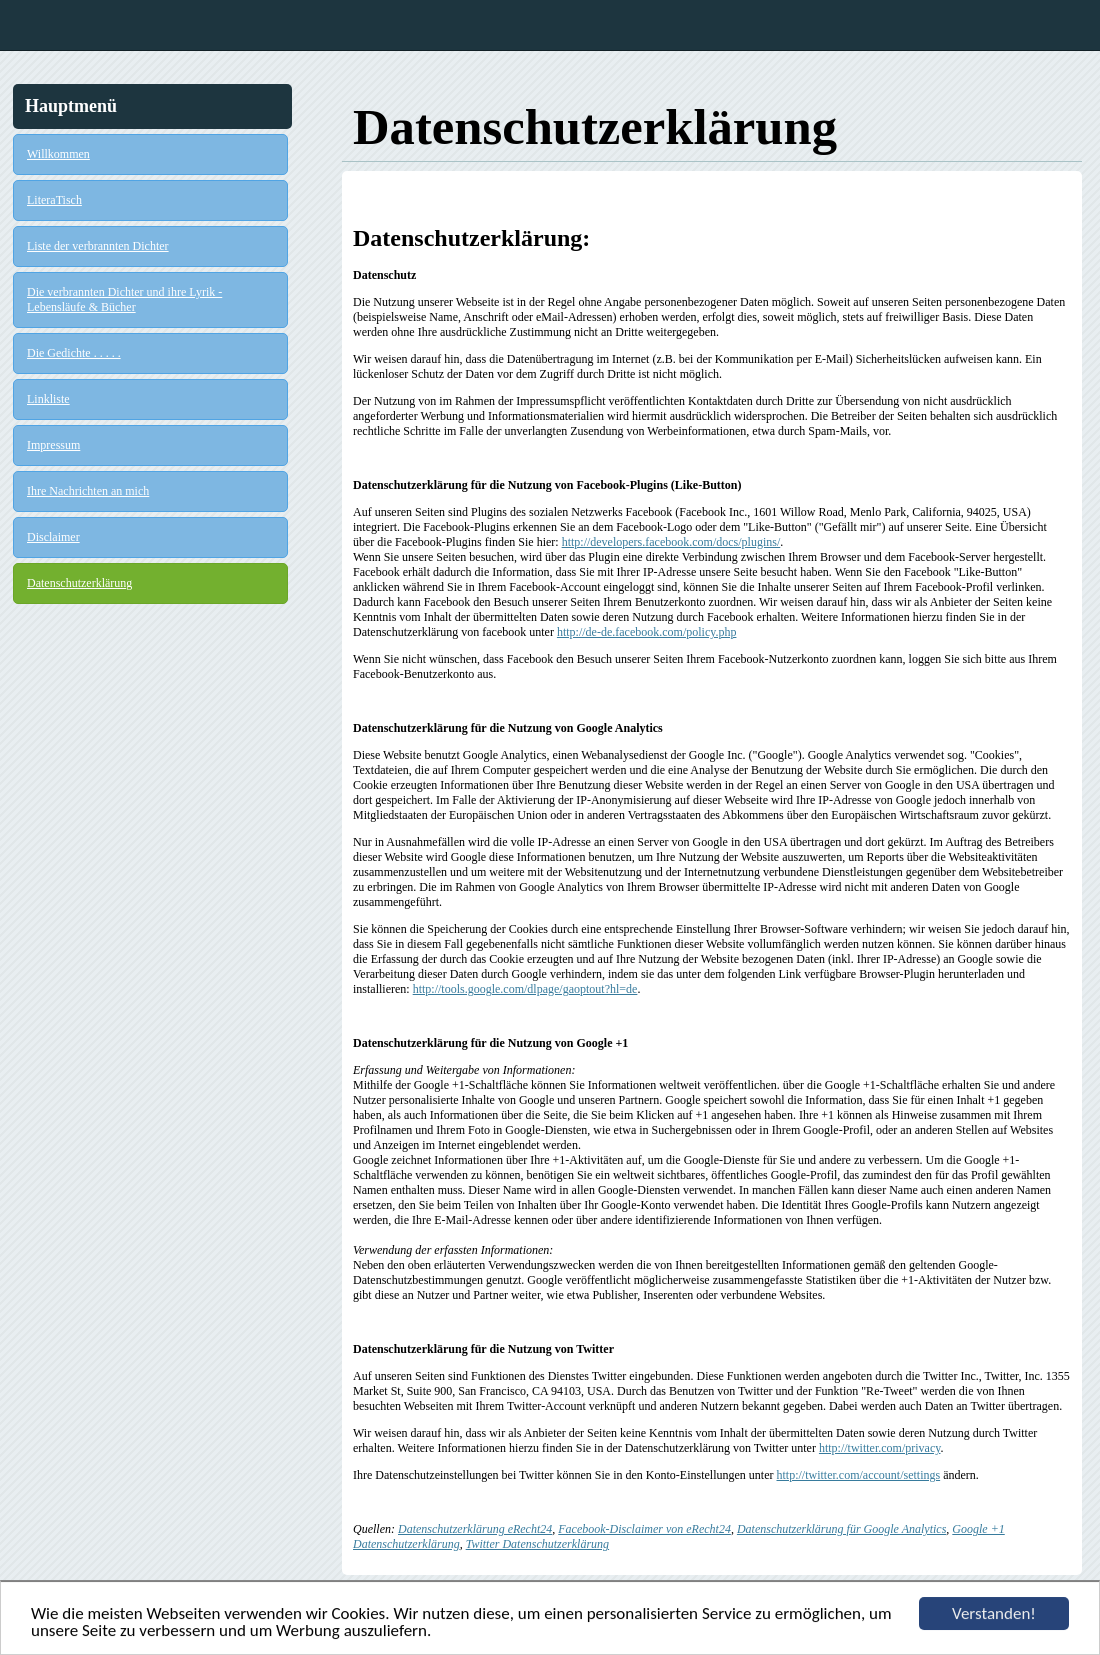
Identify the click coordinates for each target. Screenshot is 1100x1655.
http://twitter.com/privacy (880, 1448)
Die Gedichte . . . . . (74, 353)
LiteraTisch (54, 200)
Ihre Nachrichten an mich (88, 491)
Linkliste (48, 399)
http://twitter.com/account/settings (859, 1475)
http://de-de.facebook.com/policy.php (647, 632)
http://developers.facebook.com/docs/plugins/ (671, 542)
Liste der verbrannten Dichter (98, 246)
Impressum (53, 445)
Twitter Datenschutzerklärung (537, 1544)
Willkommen (58, 154)
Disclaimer (53, 537)
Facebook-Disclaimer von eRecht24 (644, 1529)
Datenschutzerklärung (79, 583)
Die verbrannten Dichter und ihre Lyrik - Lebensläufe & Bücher (124, 299)
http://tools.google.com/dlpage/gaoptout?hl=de (525, 989)
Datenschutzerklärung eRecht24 (475, 1529)
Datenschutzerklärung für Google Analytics (841, 1529)
